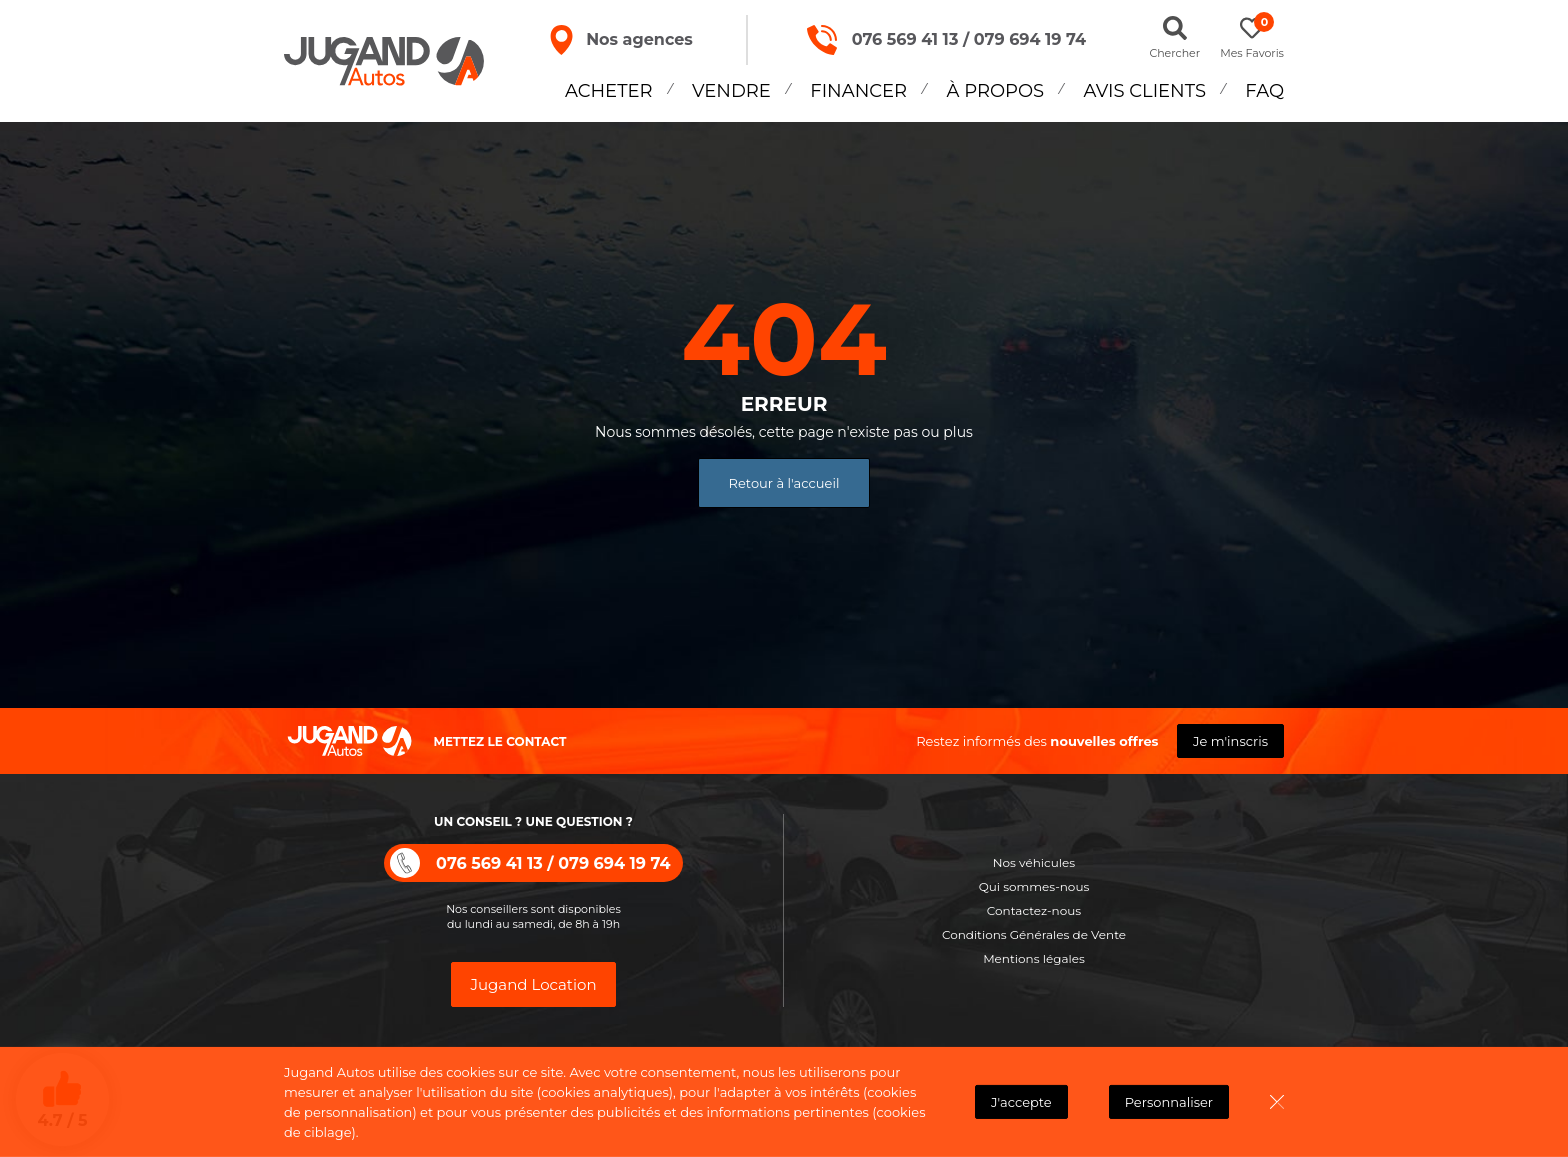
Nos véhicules (1034, 862)
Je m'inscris (1230, 741)
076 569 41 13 (905, 39)
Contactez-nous (1034, 910)
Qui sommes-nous (1034, 886)
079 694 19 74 (1030, 39)
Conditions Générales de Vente (1034, 934)
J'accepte (1021, 1102)
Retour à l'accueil (784, 483)
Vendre (731, 91)
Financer (858, 91)
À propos (996, 91)
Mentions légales (1034, 958)
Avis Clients (1145, 91)
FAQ (1264, 91)
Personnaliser (1169, 1102)
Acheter (609, 91)
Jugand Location (533, 984)
